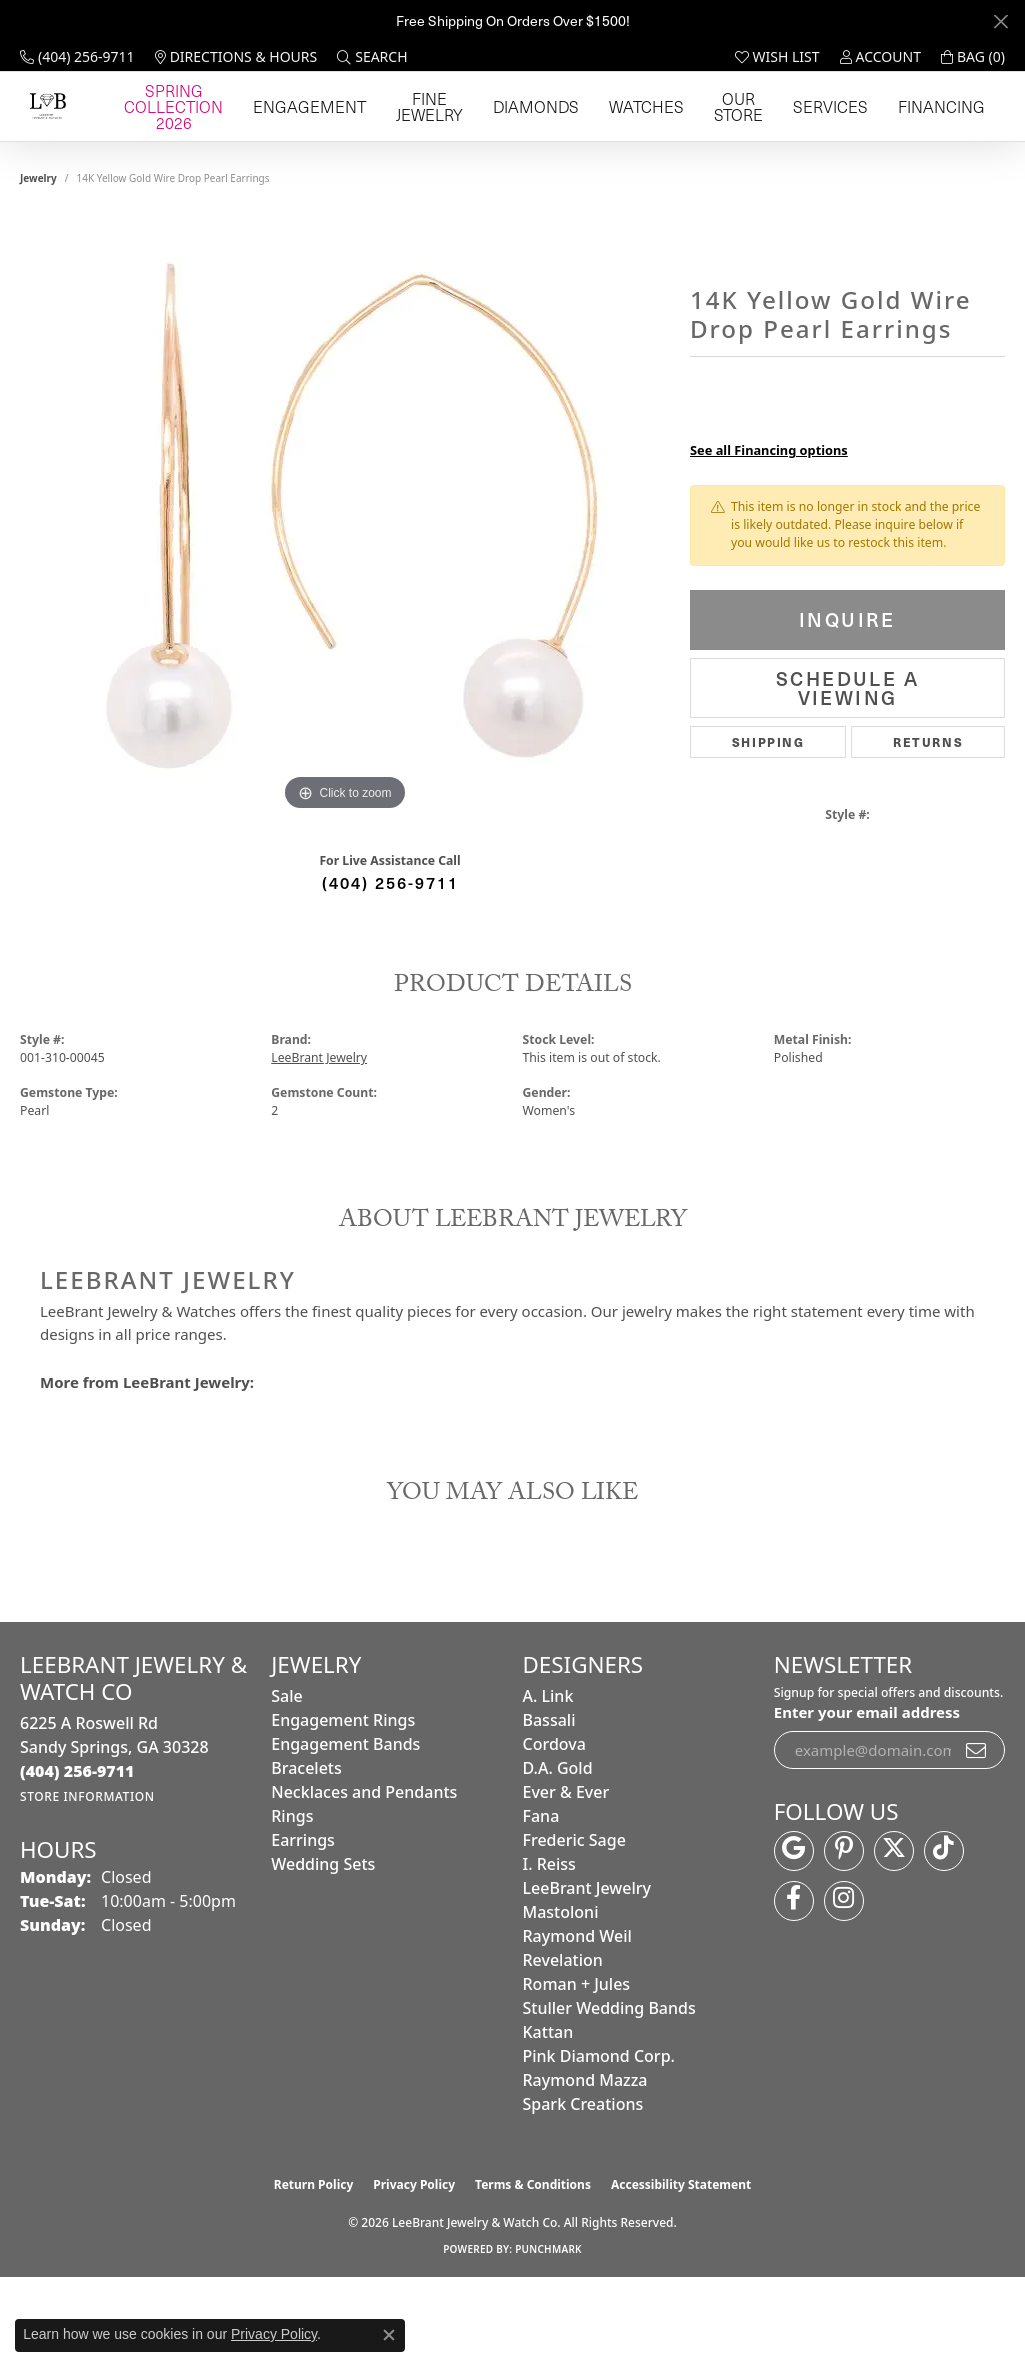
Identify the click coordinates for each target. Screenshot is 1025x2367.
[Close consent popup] (389, 2335)
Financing (957, 150)
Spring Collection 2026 (356, 150)
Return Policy (314, 2273)
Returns (928, 830)
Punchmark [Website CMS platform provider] (548, 2338)
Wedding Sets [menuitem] (323, 1953)
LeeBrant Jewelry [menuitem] (587, 1977)
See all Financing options (769, 539)
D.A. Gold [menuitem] (558, 1857)
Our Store (811, 150)
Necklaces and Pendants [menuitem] (364, 1881)
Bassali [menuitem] (549, 1809)
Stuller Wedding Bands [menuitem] (609, 2097)
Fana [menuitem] (541, 1905)
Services (884, 150)
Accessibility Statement (681, 2273)
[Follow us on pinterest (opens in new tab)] (844, 1939)
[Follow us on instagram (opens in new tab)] (844, 1989)
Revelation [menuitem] (563, 2049)
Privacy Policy (414, 2273)
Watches (737, 150)
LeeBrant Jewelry (319, 1146)
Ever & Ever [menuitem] (566, 1881)
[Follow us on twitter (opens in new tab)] (894, 1939)
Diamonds (665, 150)
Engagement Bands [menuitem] (345, 1833)
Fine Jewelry (581, 150)
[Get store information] (87, 1885)
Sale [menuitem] (286, 1785)
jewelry (38, 267)
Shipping (768, 830)
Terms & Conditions (533, 2273)
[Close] (1000, 21)
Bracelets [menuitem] (306, 1857)
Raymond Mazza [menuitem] (585, 2169)
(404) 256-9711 (390, 971)
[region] (345, 605)
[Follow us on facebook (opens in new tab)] (794, 1989)
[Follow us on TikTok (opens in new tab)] (944, 1939)
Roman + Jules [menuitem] (577, 2073)
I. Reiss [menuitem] (549, 1953)
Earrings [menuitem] (303, 1929)
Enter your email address (867, 1801)
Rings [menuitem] (292, 1905)
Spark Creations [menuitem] (583, 2193)
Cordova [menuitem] (554, 1833)
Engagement (486, 150)
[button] (372, 57)
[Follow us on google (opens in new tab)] (794, 1939)
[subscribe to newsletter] (977, 1838)
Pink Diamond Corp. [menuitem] (599, 2145)
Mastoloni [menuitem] (561, 2001)
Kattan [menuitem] (548, 2121)
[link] (77, 57)
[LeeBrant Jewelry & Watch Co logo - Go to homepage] (131, 150)
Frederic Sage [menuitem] (574, 1929)
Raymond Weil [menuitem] (577, 2025)
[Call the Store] (77, 1860)
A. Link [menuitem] (548, 1785)
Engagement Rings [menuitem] (343, 1809)
